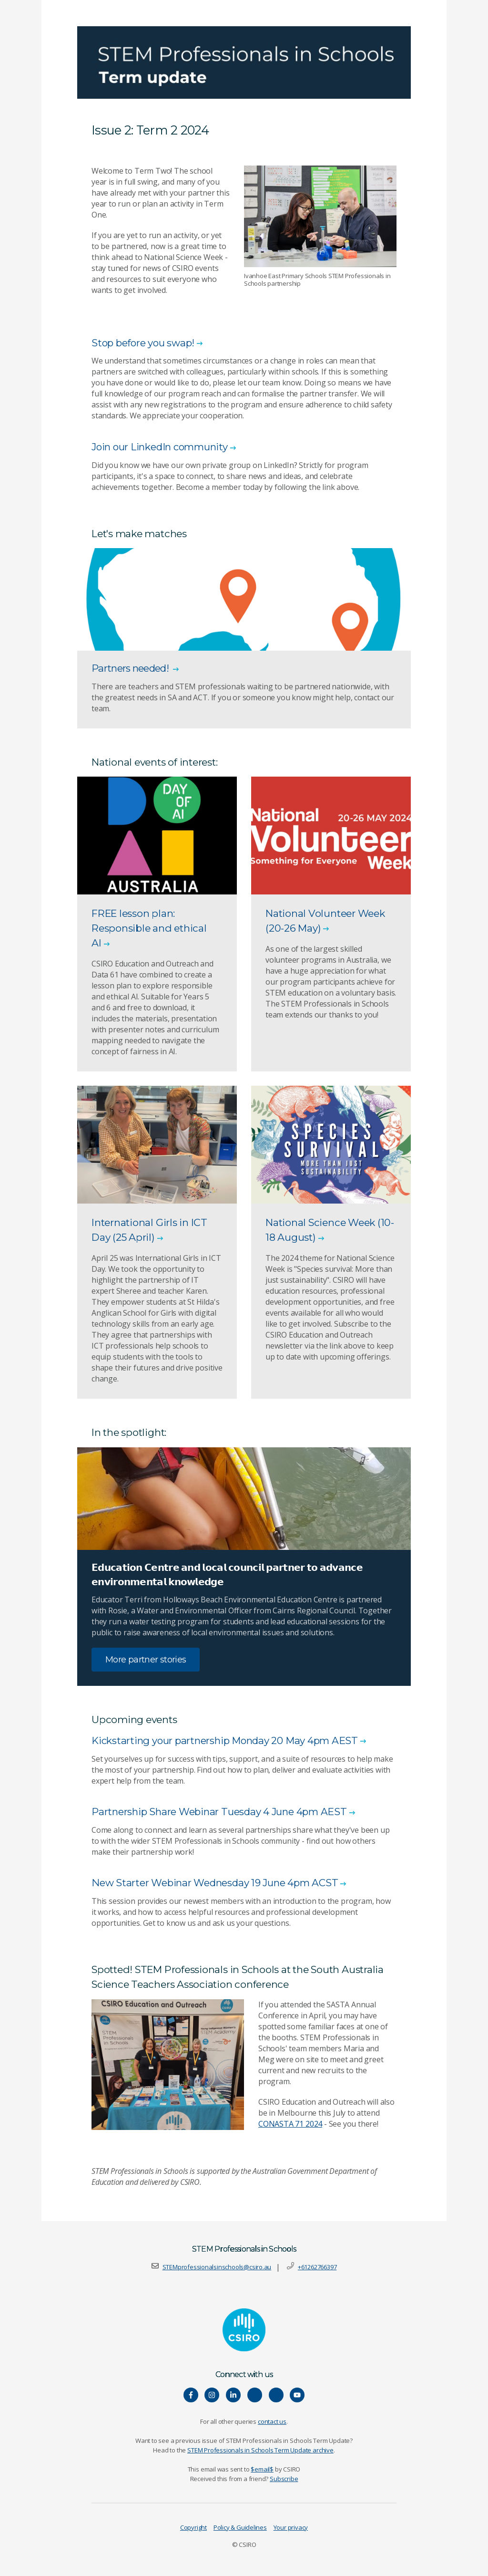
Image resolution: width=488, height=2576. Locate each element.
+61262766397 (317, 2267)
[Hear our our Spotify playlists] (254, 2395)
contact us (272, 2422)
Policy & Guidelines (240, 2528)
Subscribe (284, 2479)
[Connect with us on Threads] (276, 2395)
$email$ (262, 2469)
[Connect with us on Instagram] (211, 2395)
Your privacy (291, 2528)
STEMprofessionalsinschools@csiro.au (217, 2267)
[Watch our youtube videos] (297, 2395)
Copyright (193, 2528)
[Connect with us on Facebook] (190, 2395)
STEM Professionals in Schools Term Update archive (260, 2450)
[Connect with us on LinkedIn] (233, 2395)
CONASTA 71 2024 (290, 2124)
